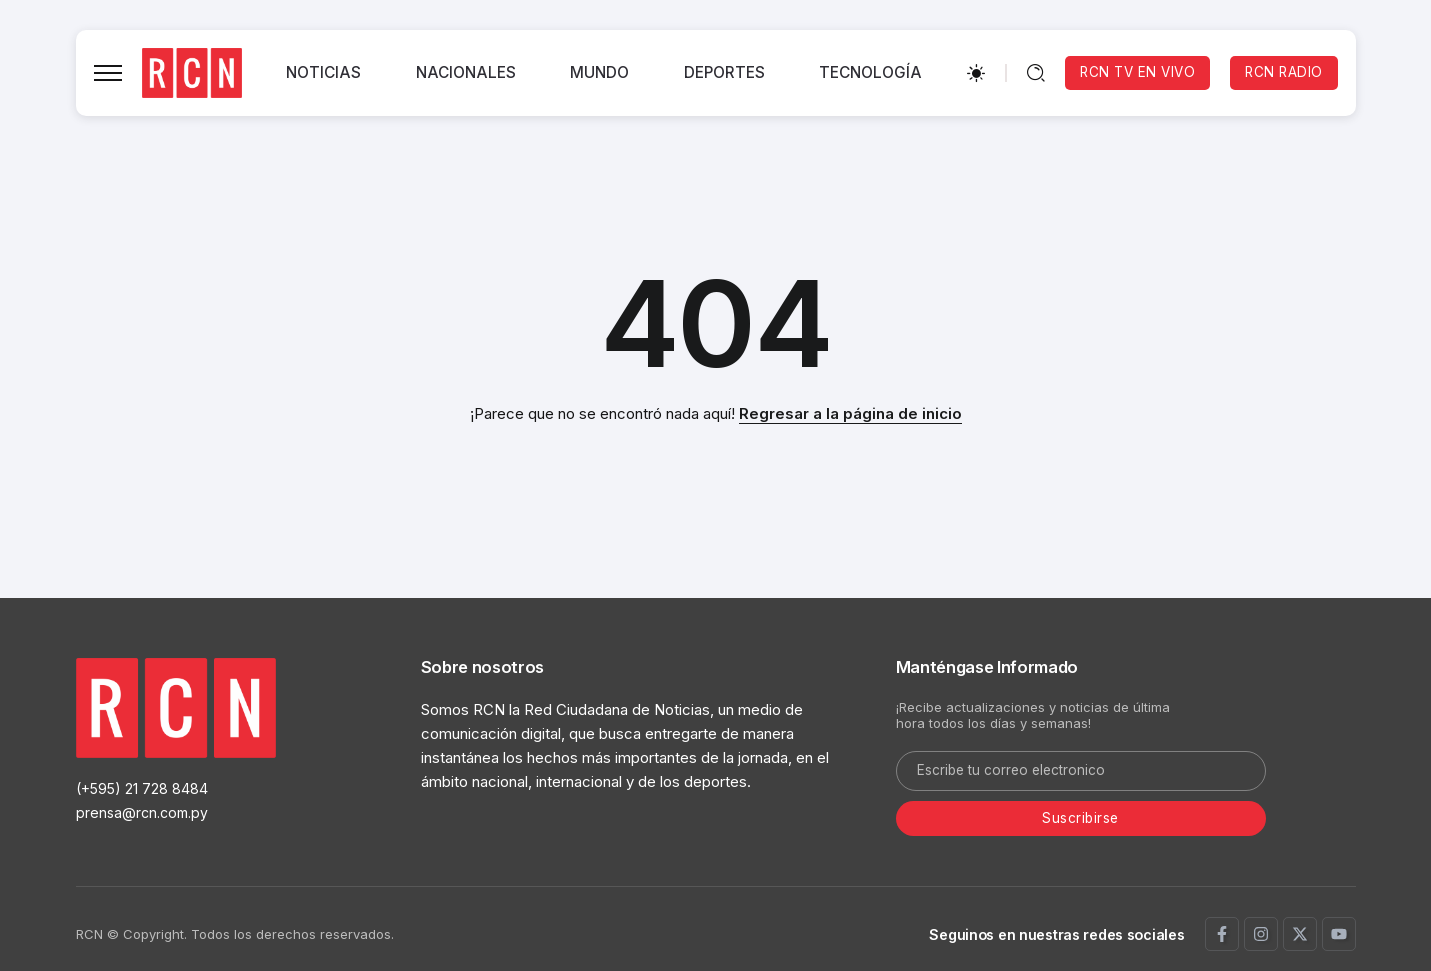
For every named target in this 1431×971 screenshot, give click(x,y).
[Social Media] (1222, 934)
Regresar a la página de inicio (850, 413)
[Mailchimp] (1081, 819)
